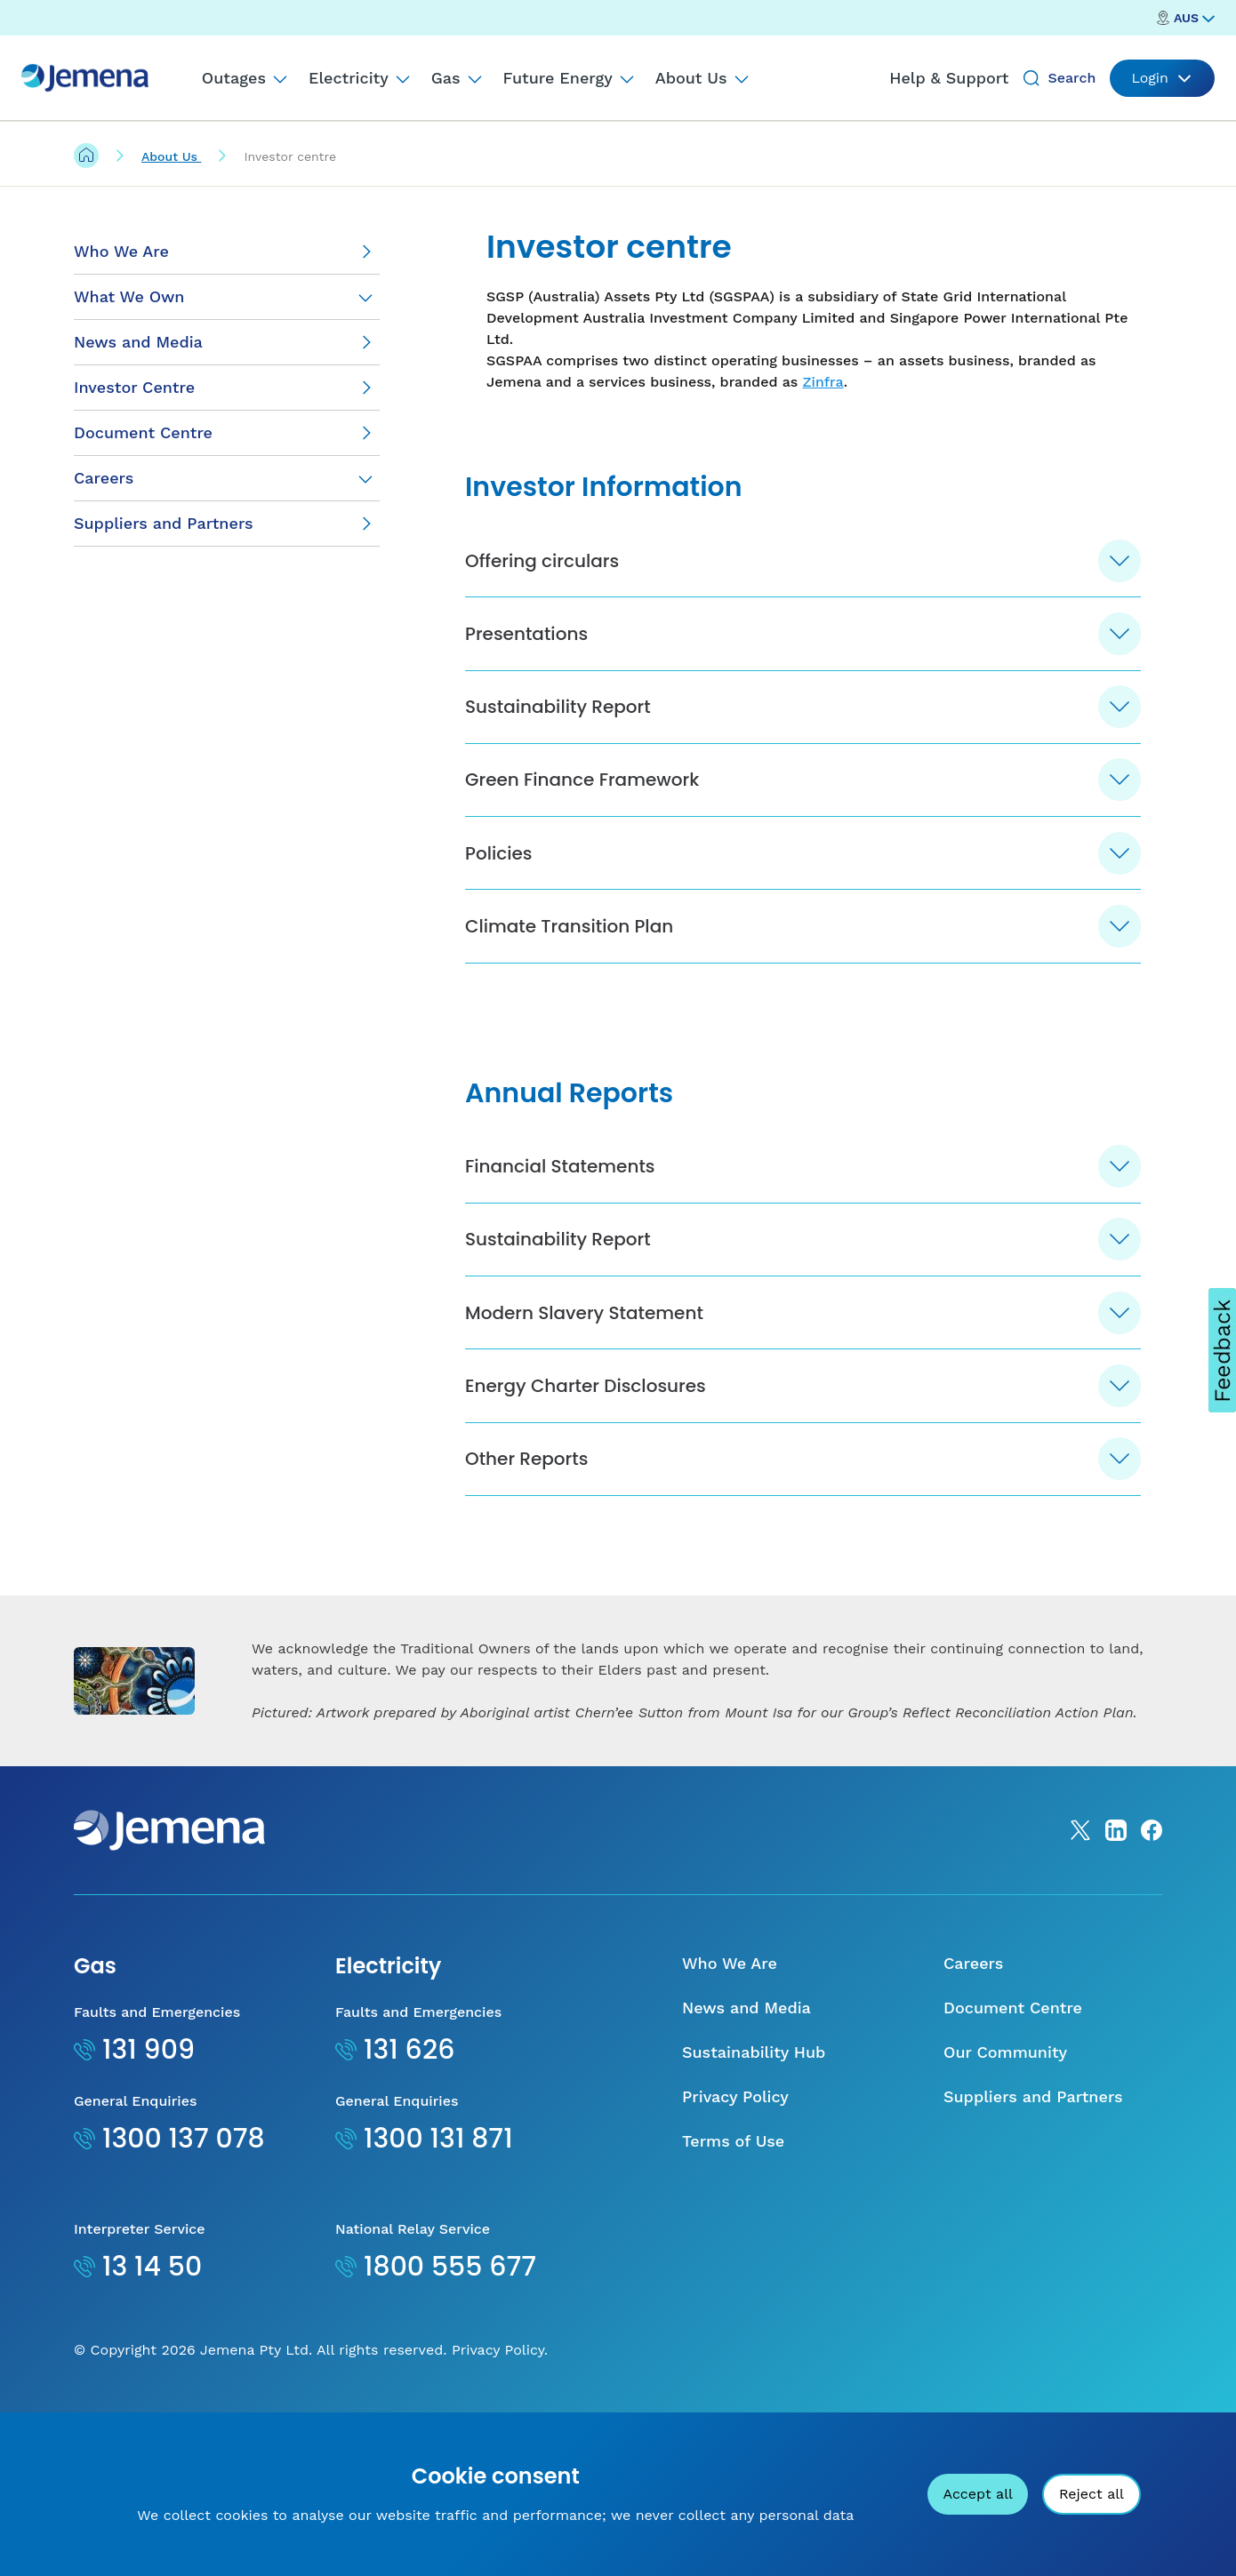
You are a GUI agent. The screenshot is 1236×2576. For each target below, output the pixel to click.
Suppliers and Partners (1033, 2240)
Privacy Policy (735, 2240)
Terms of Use (733, 2285)
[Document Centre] (227, 433)
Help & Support (948, 77)
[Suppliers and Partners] (227, 524)
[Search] (1031, 78)
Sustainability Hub (753, 2196)
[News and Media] (227, 342)
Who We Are (729, 2107)
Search (1071, 77)
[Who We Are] (227, 252)
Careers (103, 477)
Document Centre (1012, 2151)
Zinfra (822, 381)
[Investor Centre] (227, 388)
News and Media (746, 2151)
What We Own (129, 296)
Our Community (1005, 2196)
